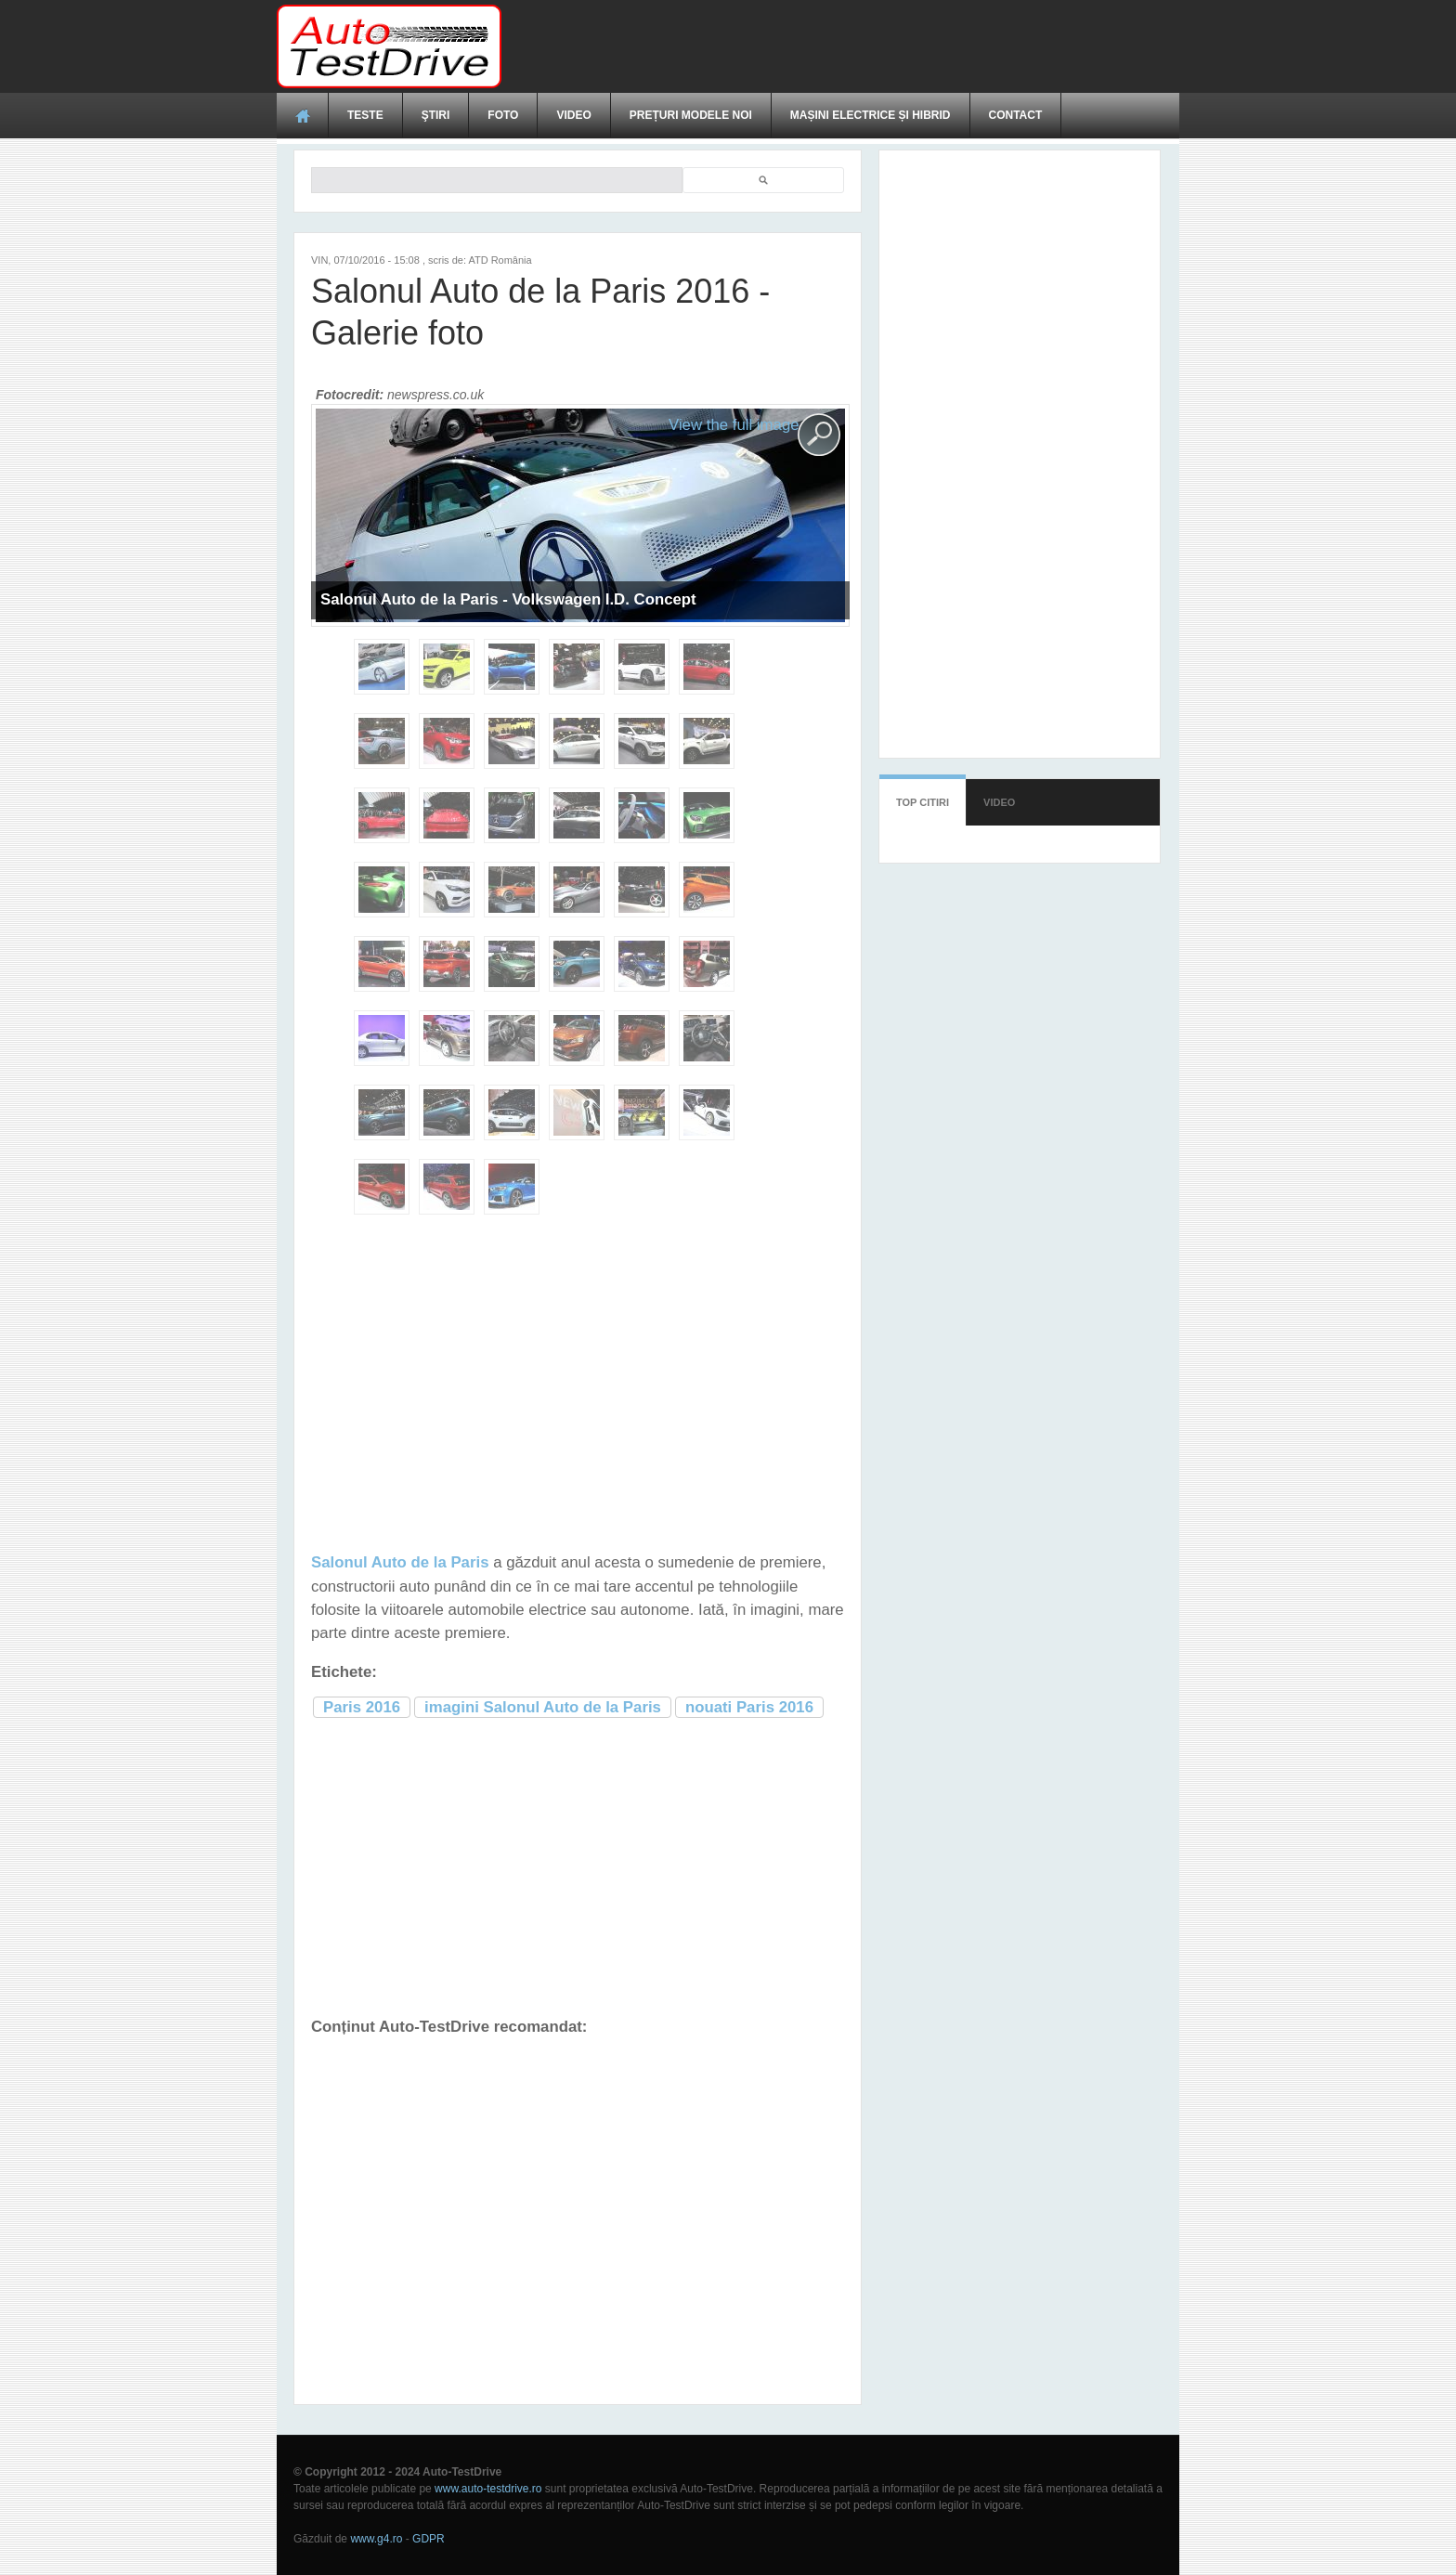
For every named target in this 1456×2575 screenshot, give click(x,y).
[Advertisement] (841, 46)
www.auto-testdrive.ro (488, 2488)
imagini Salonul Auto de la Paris (542, 1707)
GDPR (428, 2538)
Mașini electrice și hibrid (870, 115)
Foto (503, 115)
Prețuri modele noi (691, 115)
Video (573, 115)
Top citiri (922, 802)
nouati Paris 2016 (749, 1707)
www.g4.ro (376, 2538)
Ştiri (436, 115)
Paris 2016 (361, 1707)
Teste (365, 115)
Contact (1016, 115)
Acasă (303, 115)
